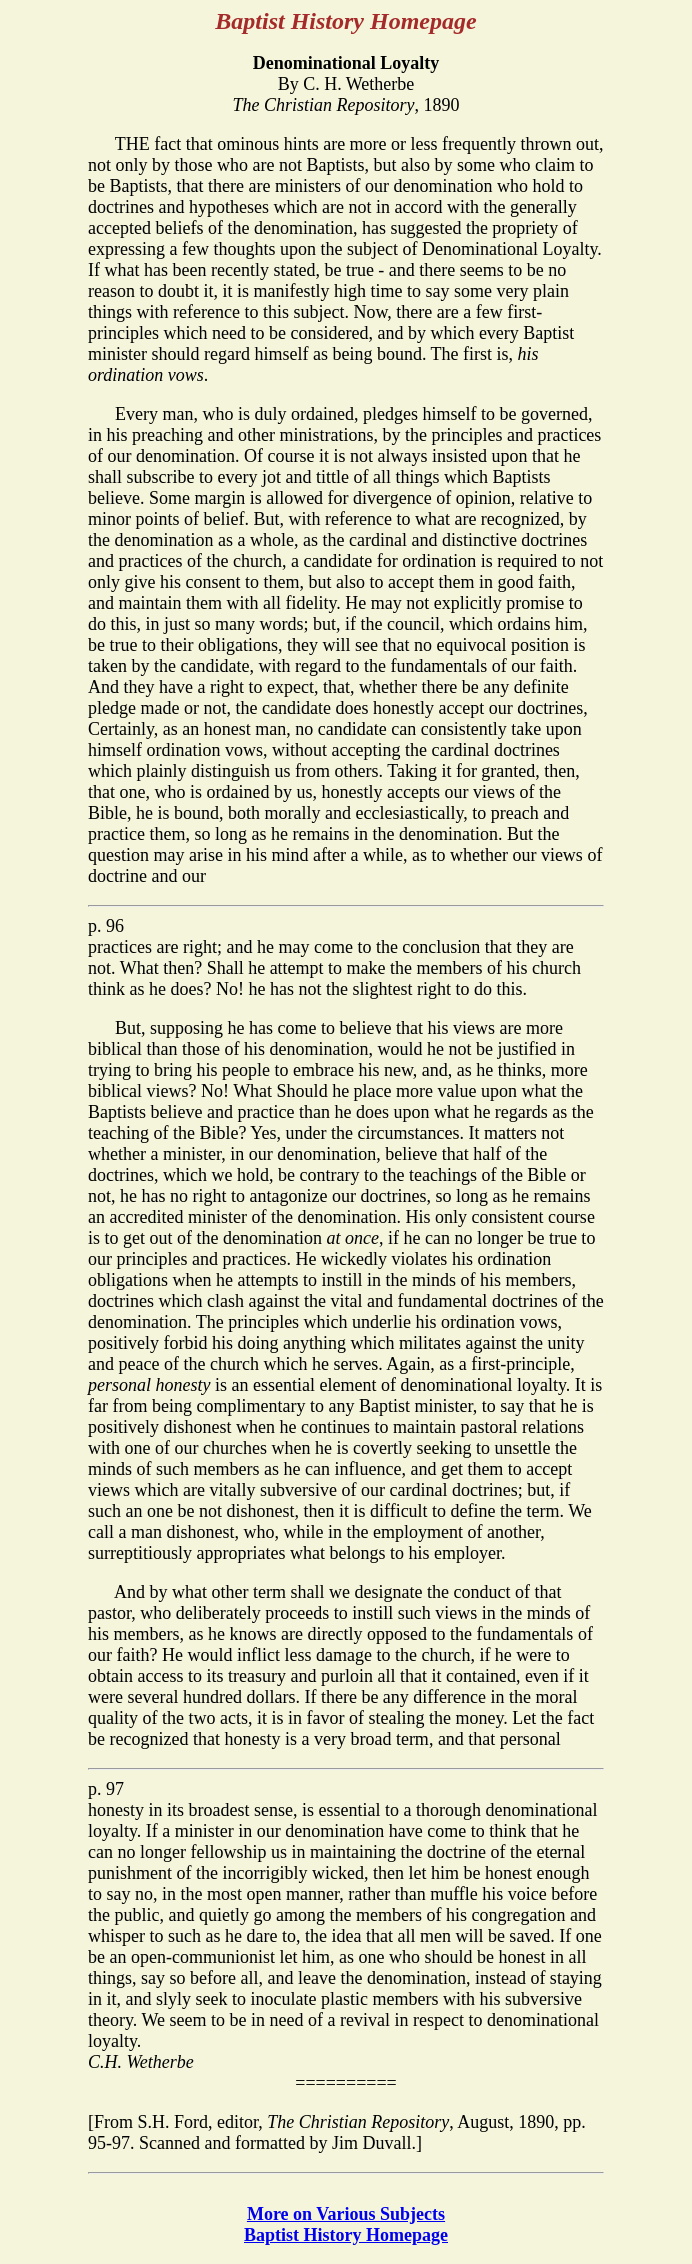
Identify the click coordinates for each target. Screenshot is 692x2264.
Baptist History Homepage (346, 2235)
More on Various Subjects (346, 2214)
